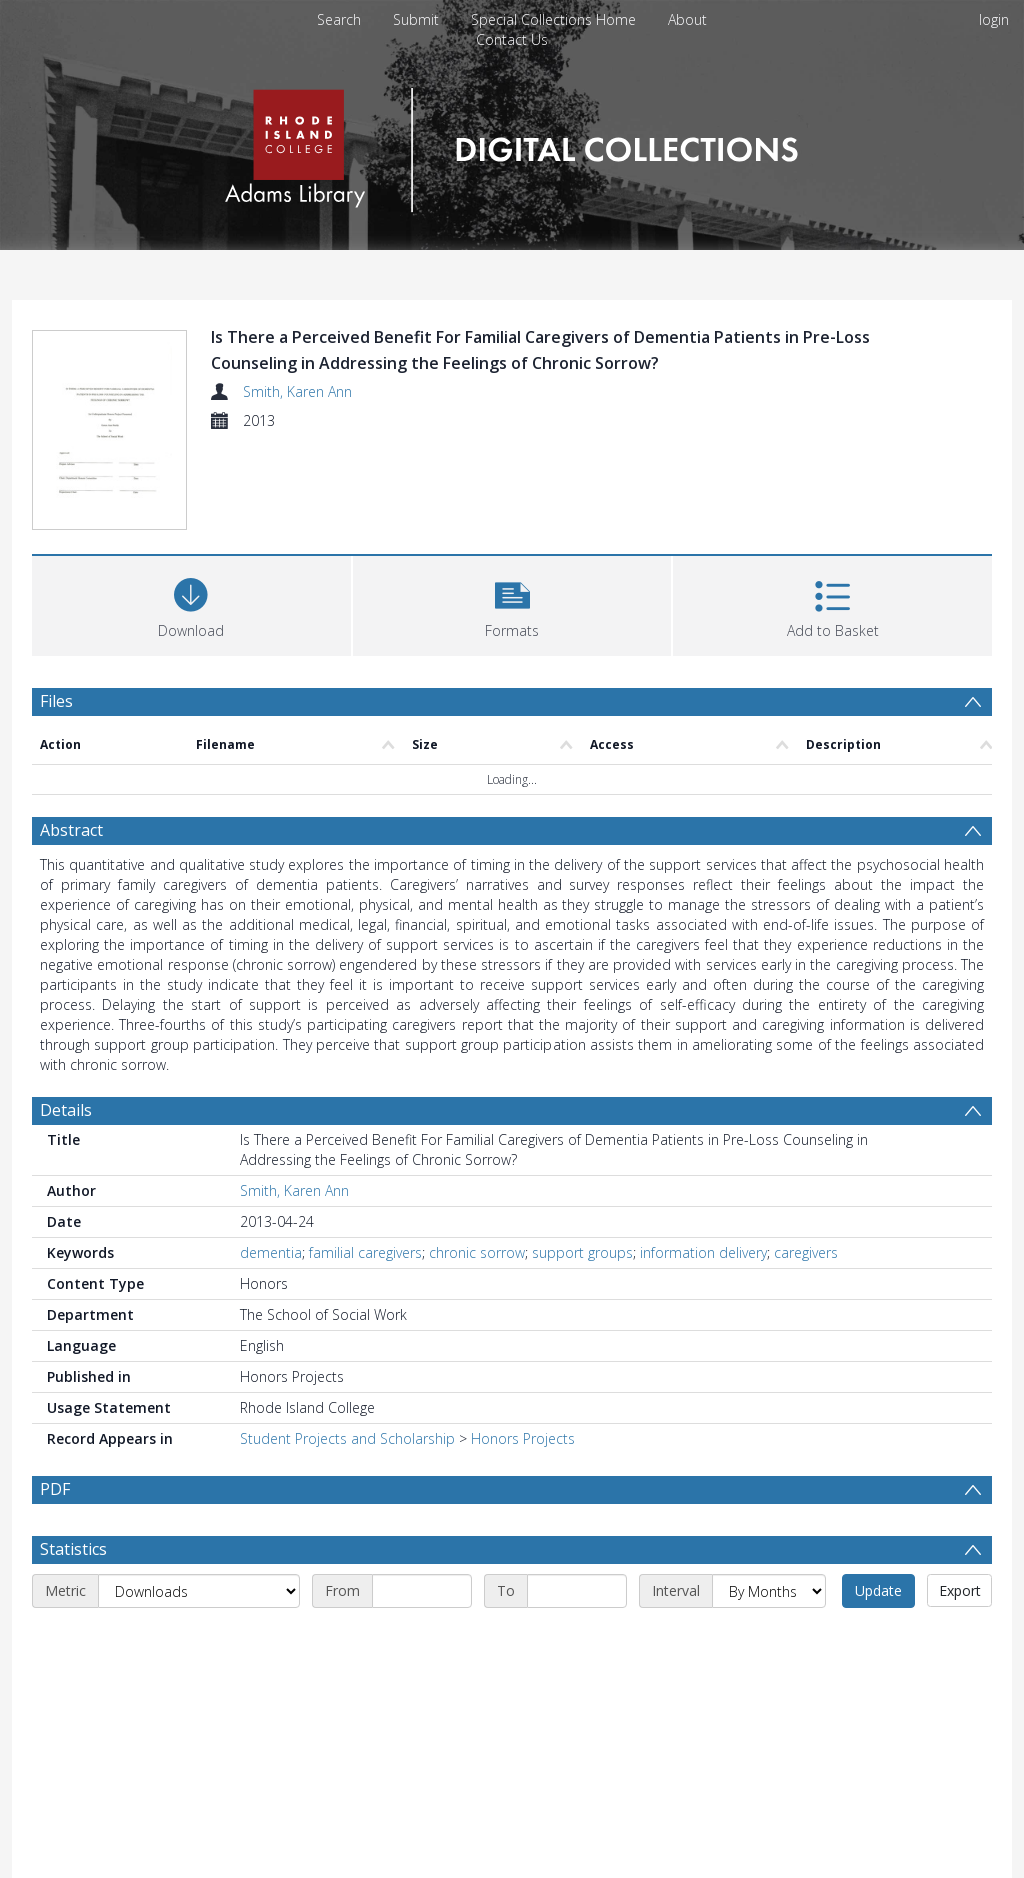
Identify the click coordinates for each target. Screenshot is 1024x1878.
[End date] (577, 1591)
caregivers (806, 1252)
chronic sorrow (477, 1252)
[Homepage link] (511, 144)
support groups (582, 1252)
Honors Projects (523, 1438)
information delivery (703, 1252)
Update (878, 1590)
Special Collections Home (553, 19)
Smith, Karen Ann (297, 391)
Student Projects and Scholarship (347, 1438)
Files (56, 701)
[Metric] (199, 1591)
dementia (271, 1252)
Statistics (73, 1549)
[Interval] (769, 1591)
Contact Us (512, 39)
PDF (55, 1489)
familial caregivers (365, 1252)
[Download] (191, 603)
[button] (512, 603)
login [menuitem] (994, 19)
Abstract (71, 830)
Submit (416, 19)
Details (66, 1110)
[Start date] (422, 1591)
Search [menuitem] (339, 19)
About (687, 19)
